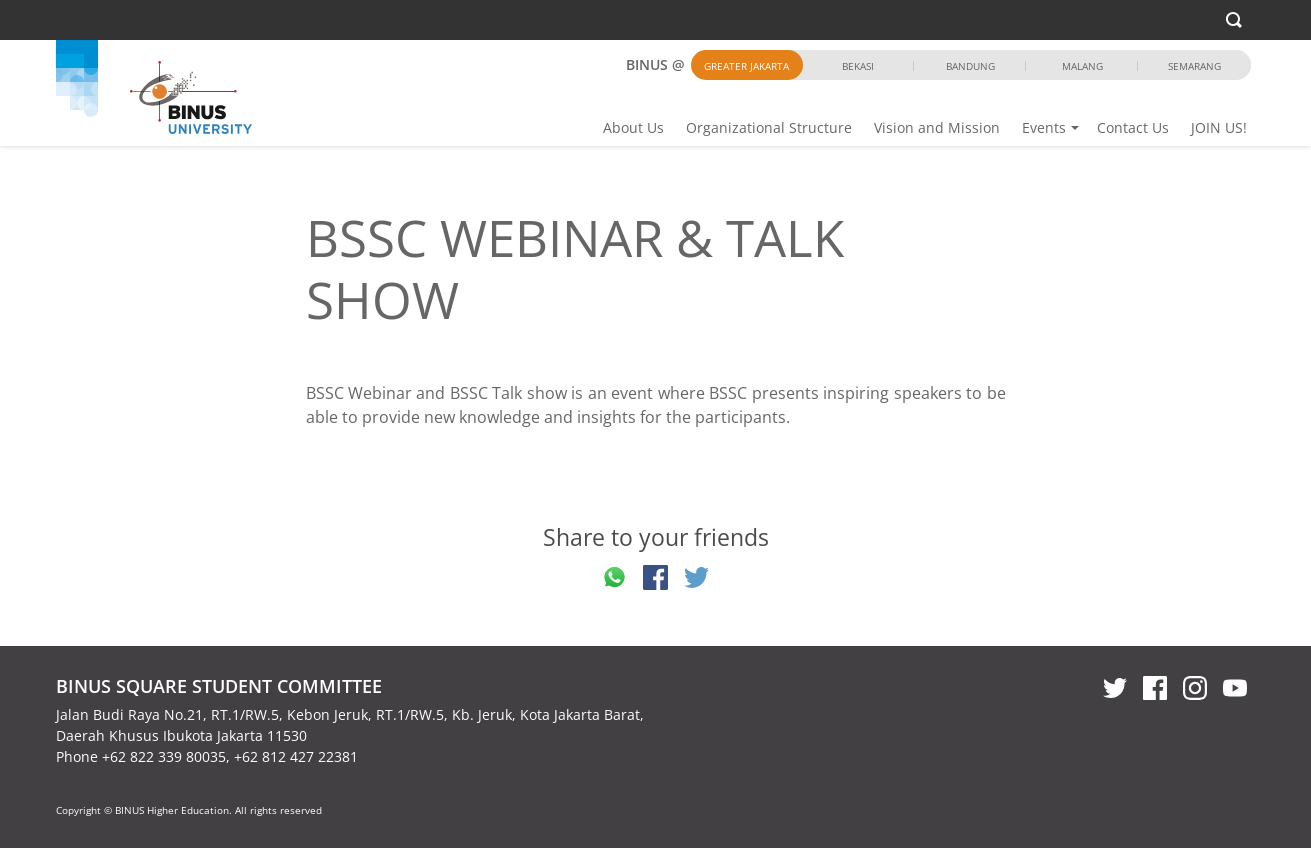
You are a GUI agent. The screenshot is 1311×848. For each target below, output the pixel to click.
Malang (1082, 66)
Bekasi (858, 66)
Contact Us (1133, 127)
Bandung (970, 66)
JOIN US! (1219, 127)
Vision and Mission (937, 127)
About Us (633, 127)
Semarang (1194, 66)
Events (1044, 127)
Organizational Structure (769, 127)
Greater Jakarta (746, 66)
